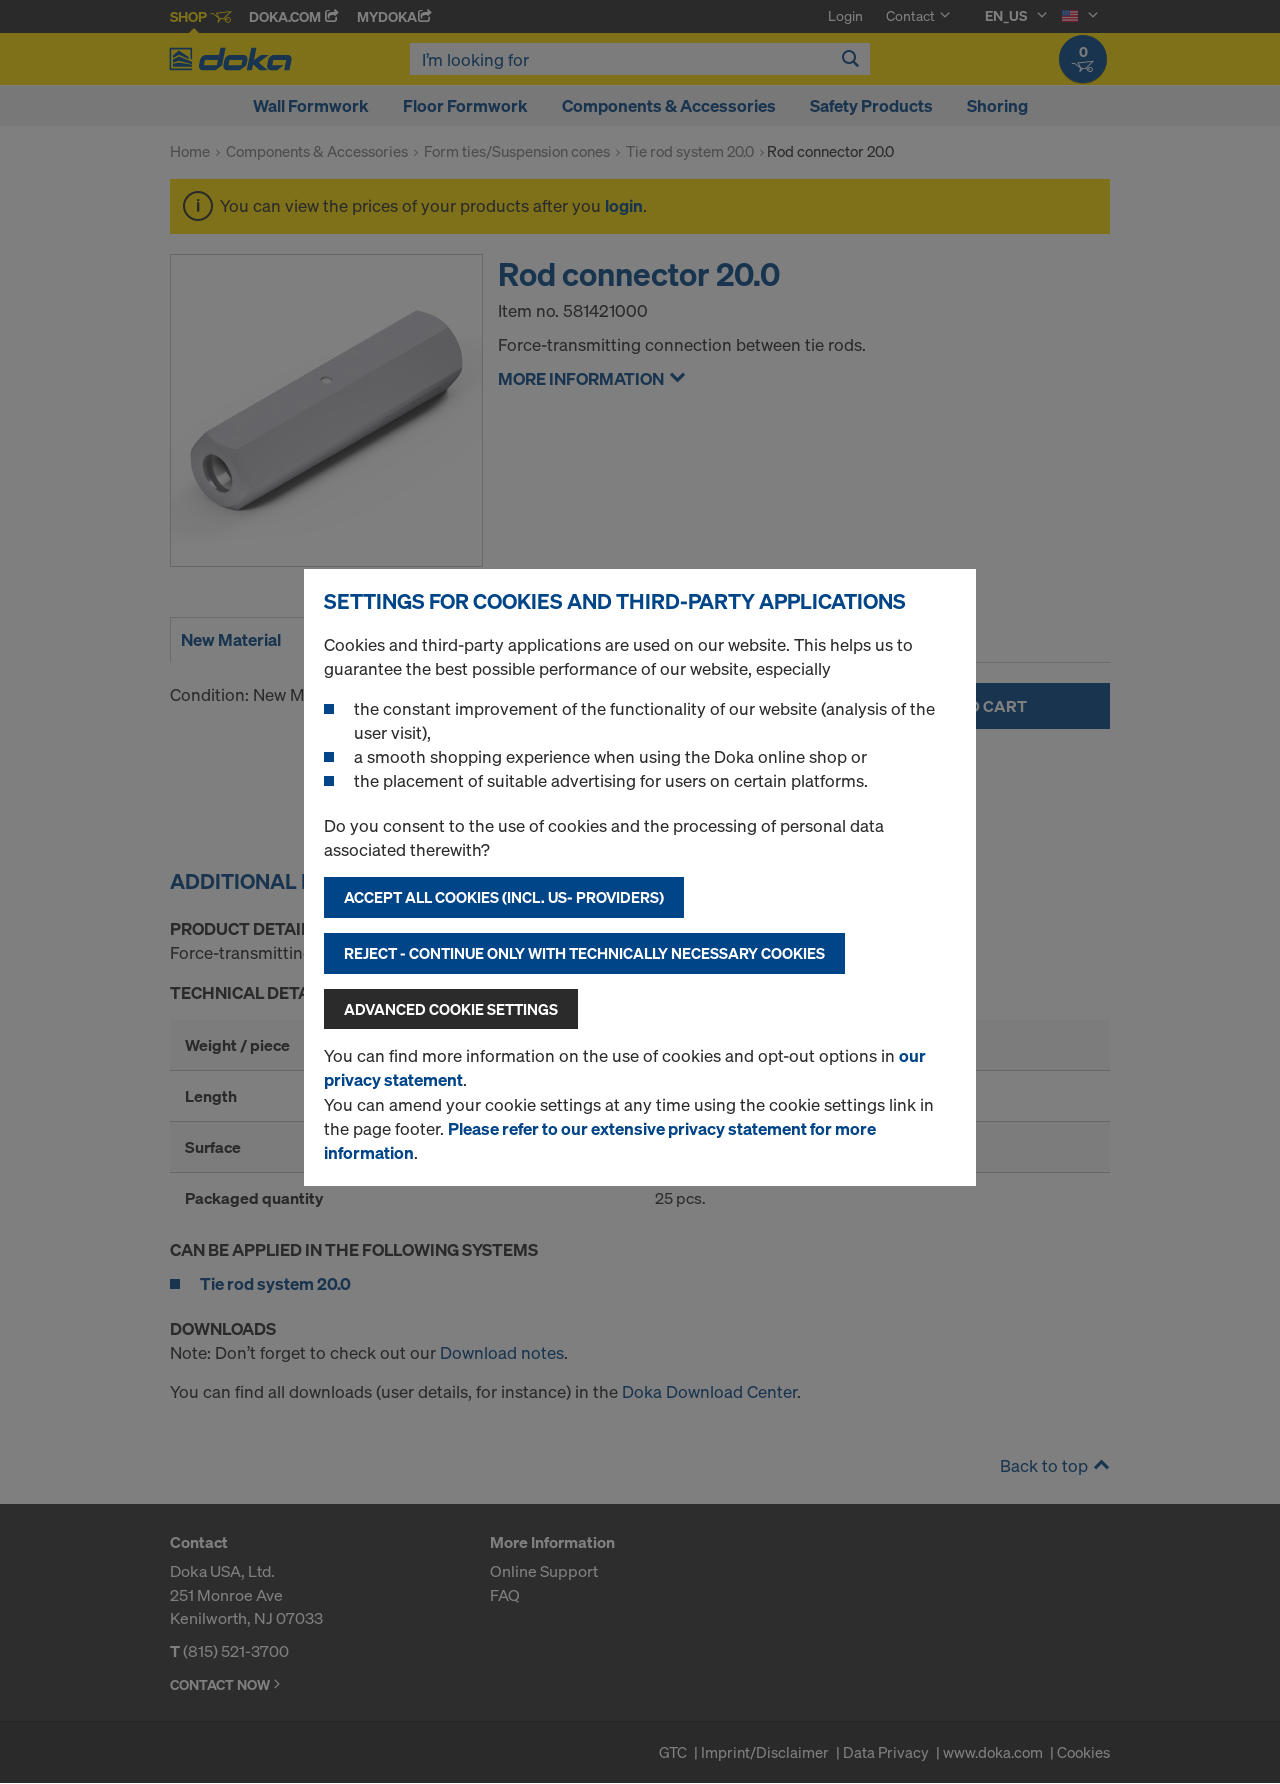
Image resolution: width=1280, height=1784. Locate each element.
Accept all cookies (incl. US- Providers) (504, 897)
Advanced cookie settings (451, 1009)
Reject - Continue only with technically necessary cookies (584, 953)
